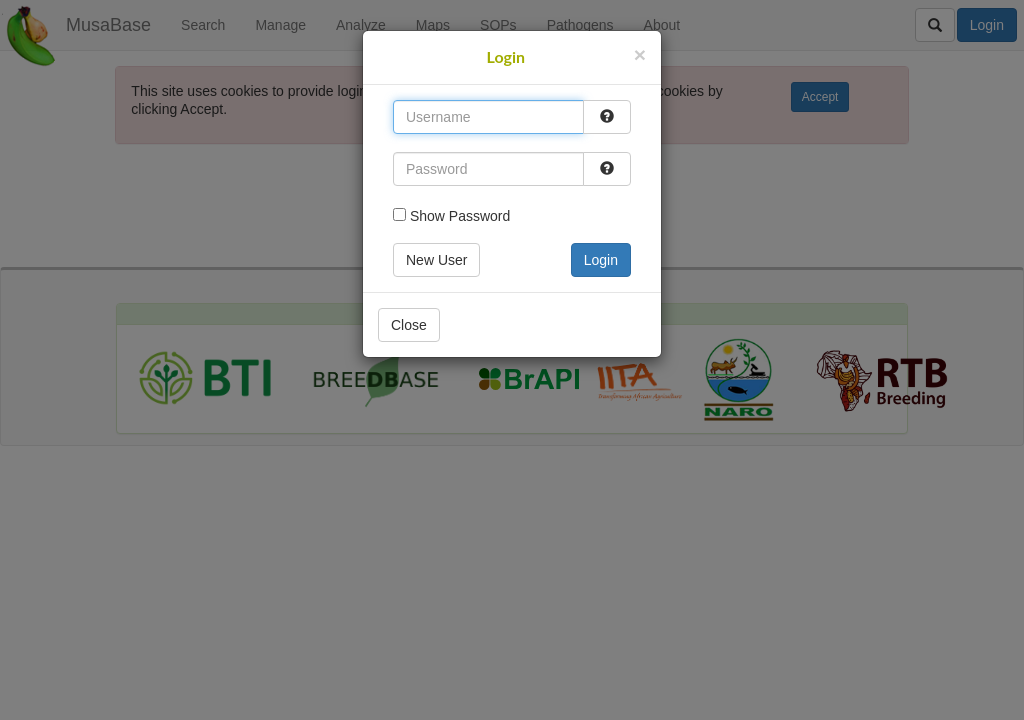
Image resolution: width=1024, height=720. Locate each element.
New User (436, 260)
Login (601, 260)
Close (409, 325)
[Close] (640, 54)
